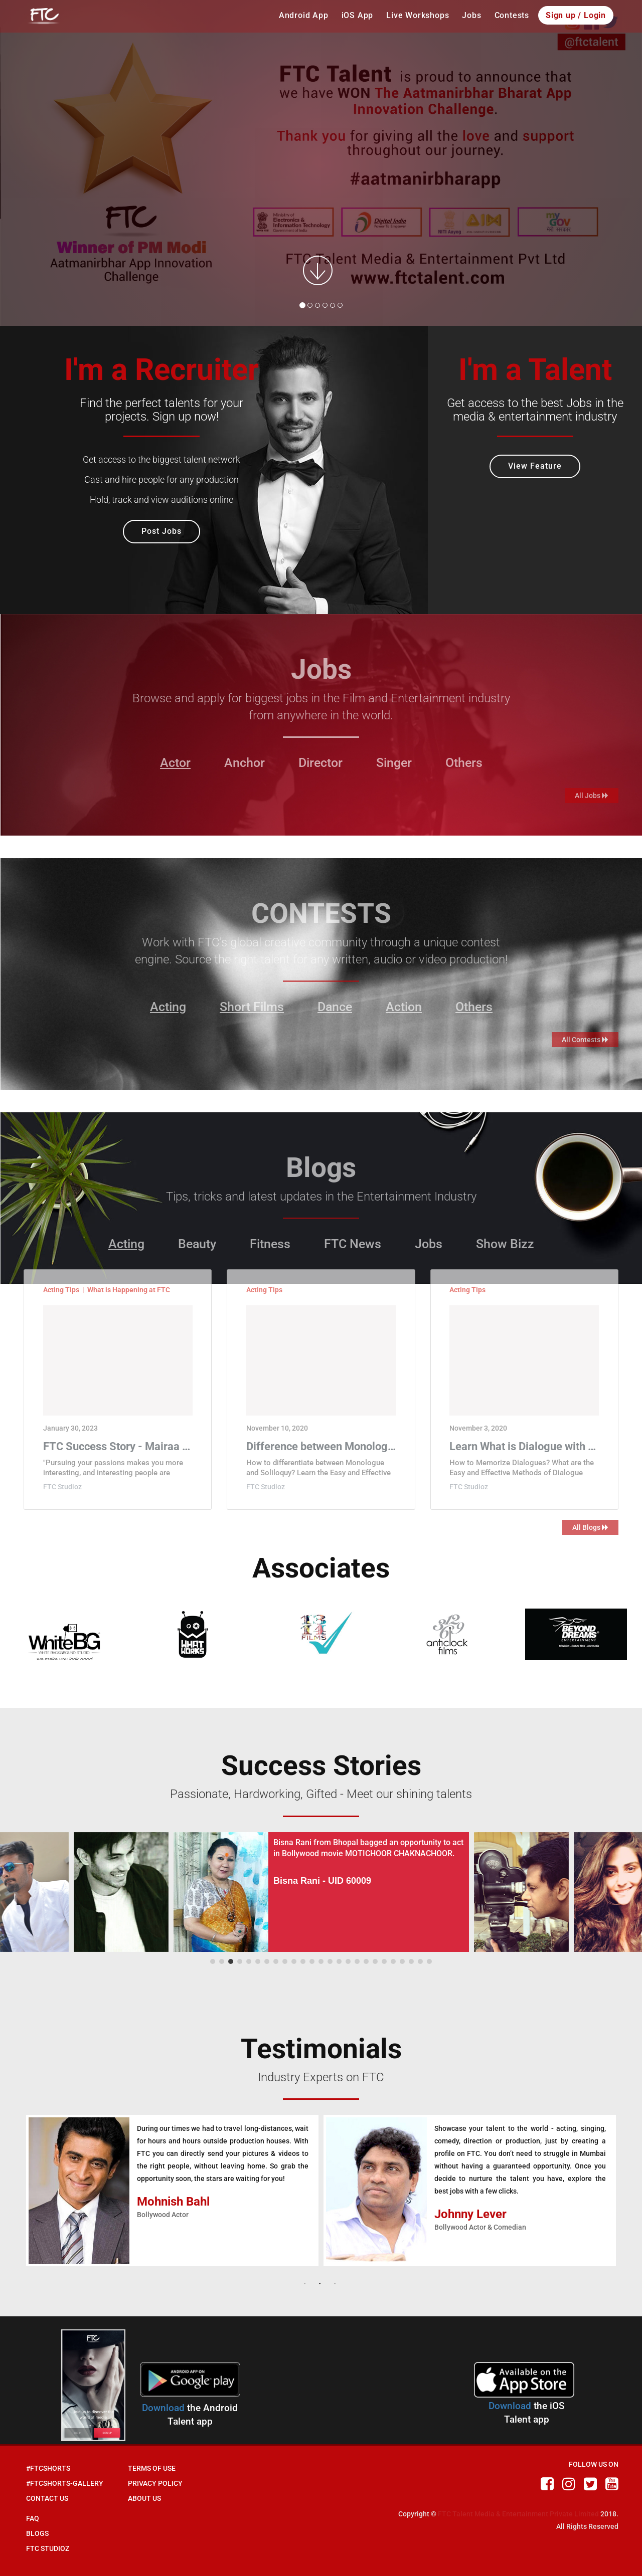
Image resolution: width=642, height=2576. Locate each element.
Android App (304, 15)
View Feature (535, 466)
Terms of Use (152, 2468)
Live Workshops (417, 15)
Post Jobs (161, 531)
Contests (512, 15)
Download (163, 2408)
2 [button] (321, 2281)
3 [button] (336, 2281)
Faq (32, 2518)
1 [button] (306, 2281)
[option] (172, 2190)
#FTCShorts (48, 2468)
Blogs (37, 2533)
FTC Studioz (47, 2548)
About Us (144, 2498)
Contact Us (47, 2498)
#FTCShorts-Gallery (64, 2483)
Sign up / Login (576, 15)
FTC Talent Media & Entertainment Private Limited (518, 2514)
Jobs (471, 15)
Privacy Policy (155, 2483)
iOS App (358, 15)
